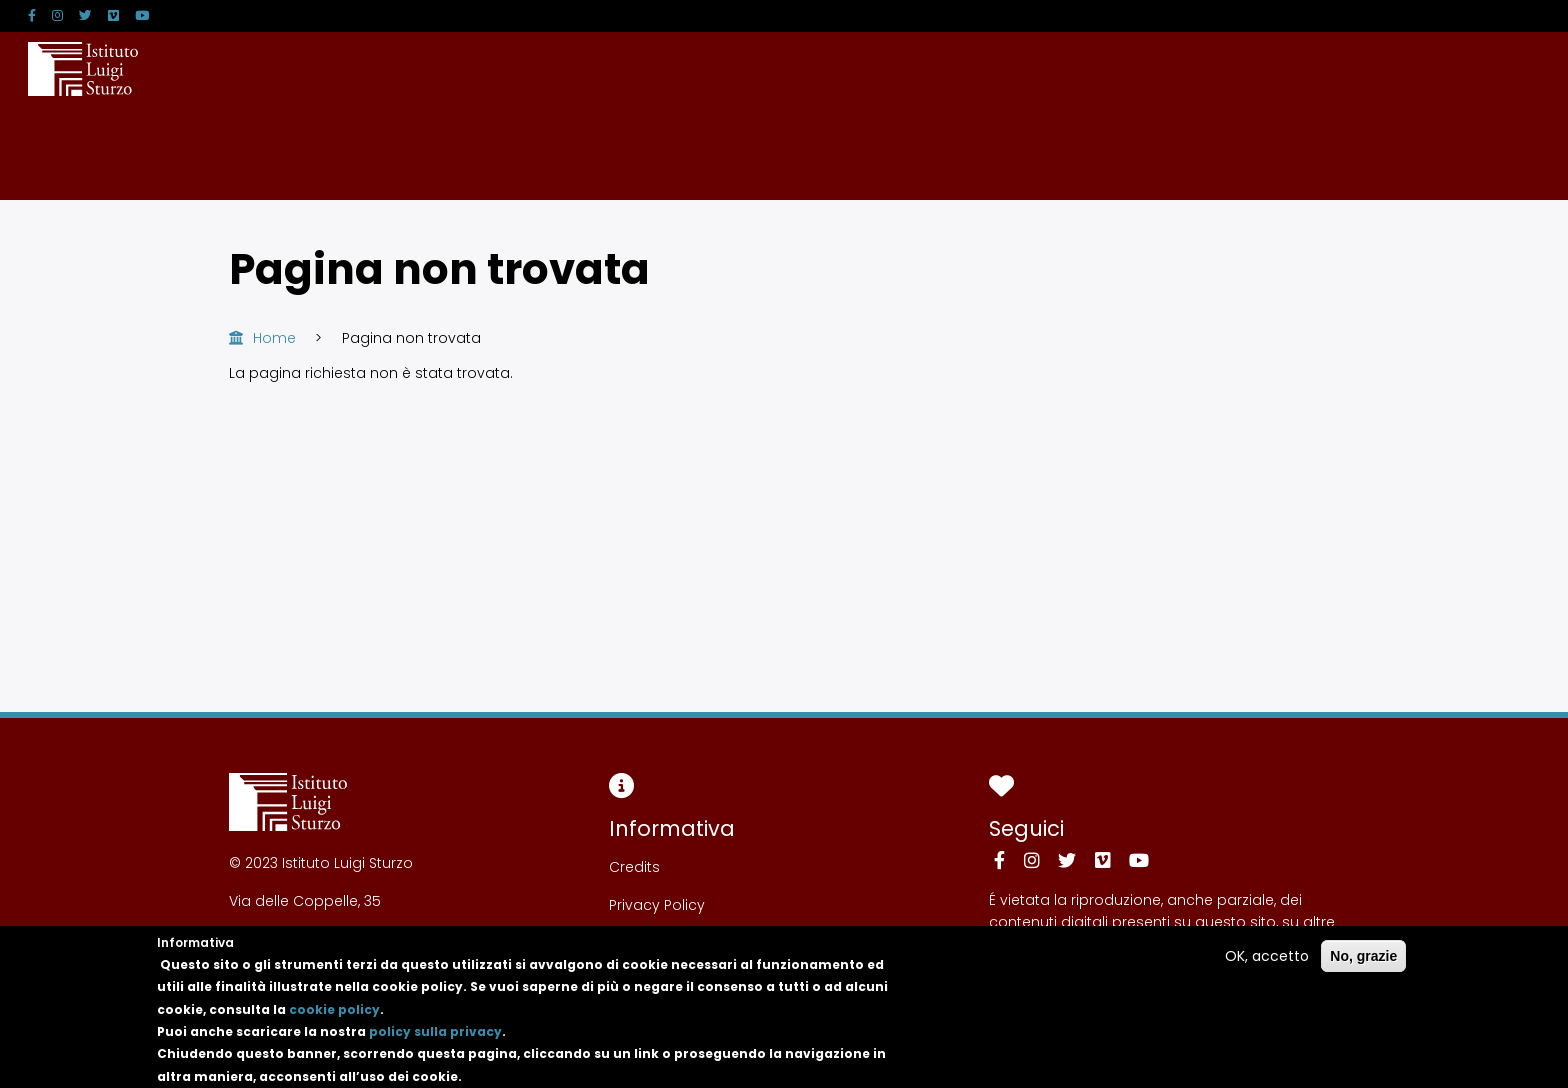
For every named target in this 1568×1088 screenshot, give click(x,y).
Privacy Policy (657, 905)
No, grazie (1363, 967)
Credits (634, 867)
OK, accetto (1267, 967)
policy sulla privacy (435, 1042)
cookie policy (334, 1020)
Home (274, 338)
